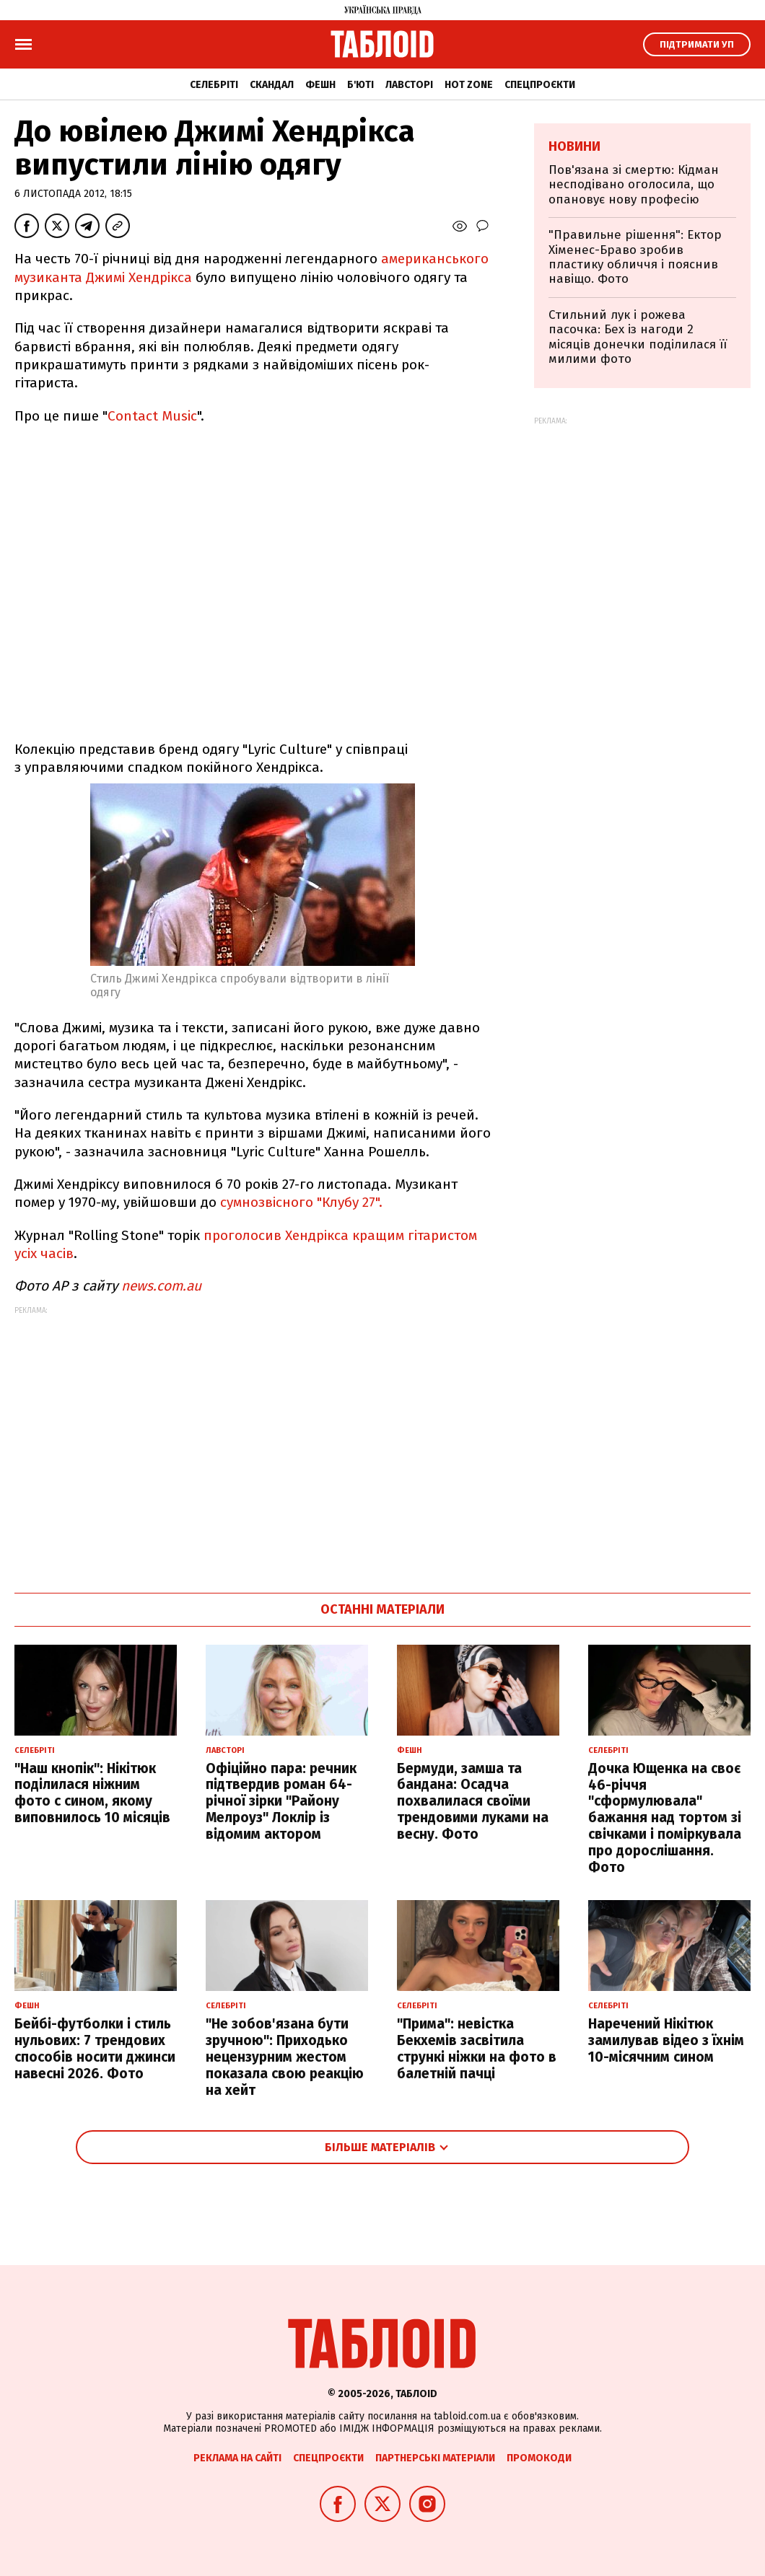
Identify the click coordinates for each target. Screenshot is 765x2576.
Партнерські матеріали (435, 2458)
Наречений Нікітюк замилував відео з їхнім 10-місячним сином (666, 2040)
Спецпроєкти (539, 85)
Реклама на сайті (237, 2458)
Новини (574, 146)
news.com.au (161, 1286)
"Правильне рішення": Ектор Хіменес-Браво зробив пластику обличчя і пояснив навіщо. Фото (635, 256)
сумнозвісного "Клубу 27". (301, 1202)
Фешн (320, 85)
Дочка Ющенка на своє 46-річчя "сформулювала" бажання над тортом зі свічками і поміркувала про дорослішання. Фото (664, 1818)
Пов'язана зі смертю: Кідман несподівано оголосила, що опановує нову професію (633, 184)
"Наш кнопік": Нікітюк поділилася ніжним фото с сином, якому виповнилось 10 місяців (92, 1793)
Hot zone (469, 85)
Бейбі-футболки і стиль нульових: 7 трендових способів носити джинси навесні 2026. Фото (94, 2048)
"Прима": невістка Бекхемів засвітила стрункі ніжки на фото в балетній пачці (476, 2048)
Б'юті (360, 85)
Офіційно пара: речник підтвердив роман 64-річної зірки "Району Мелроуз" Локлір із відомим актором (281, 1801)
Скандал (272, 85)
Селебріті (214, 85)
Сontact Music (152, 416)
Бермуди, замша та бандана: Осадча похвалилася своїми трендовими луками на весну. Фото (472, 1801)
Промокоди (539, 2458)
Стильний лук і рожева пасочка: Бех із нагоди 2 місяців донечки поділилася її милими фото (637, 336)
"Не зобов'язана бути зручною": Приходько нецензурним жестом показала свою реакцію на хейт (285, 2056)
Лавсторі (409, 85)
